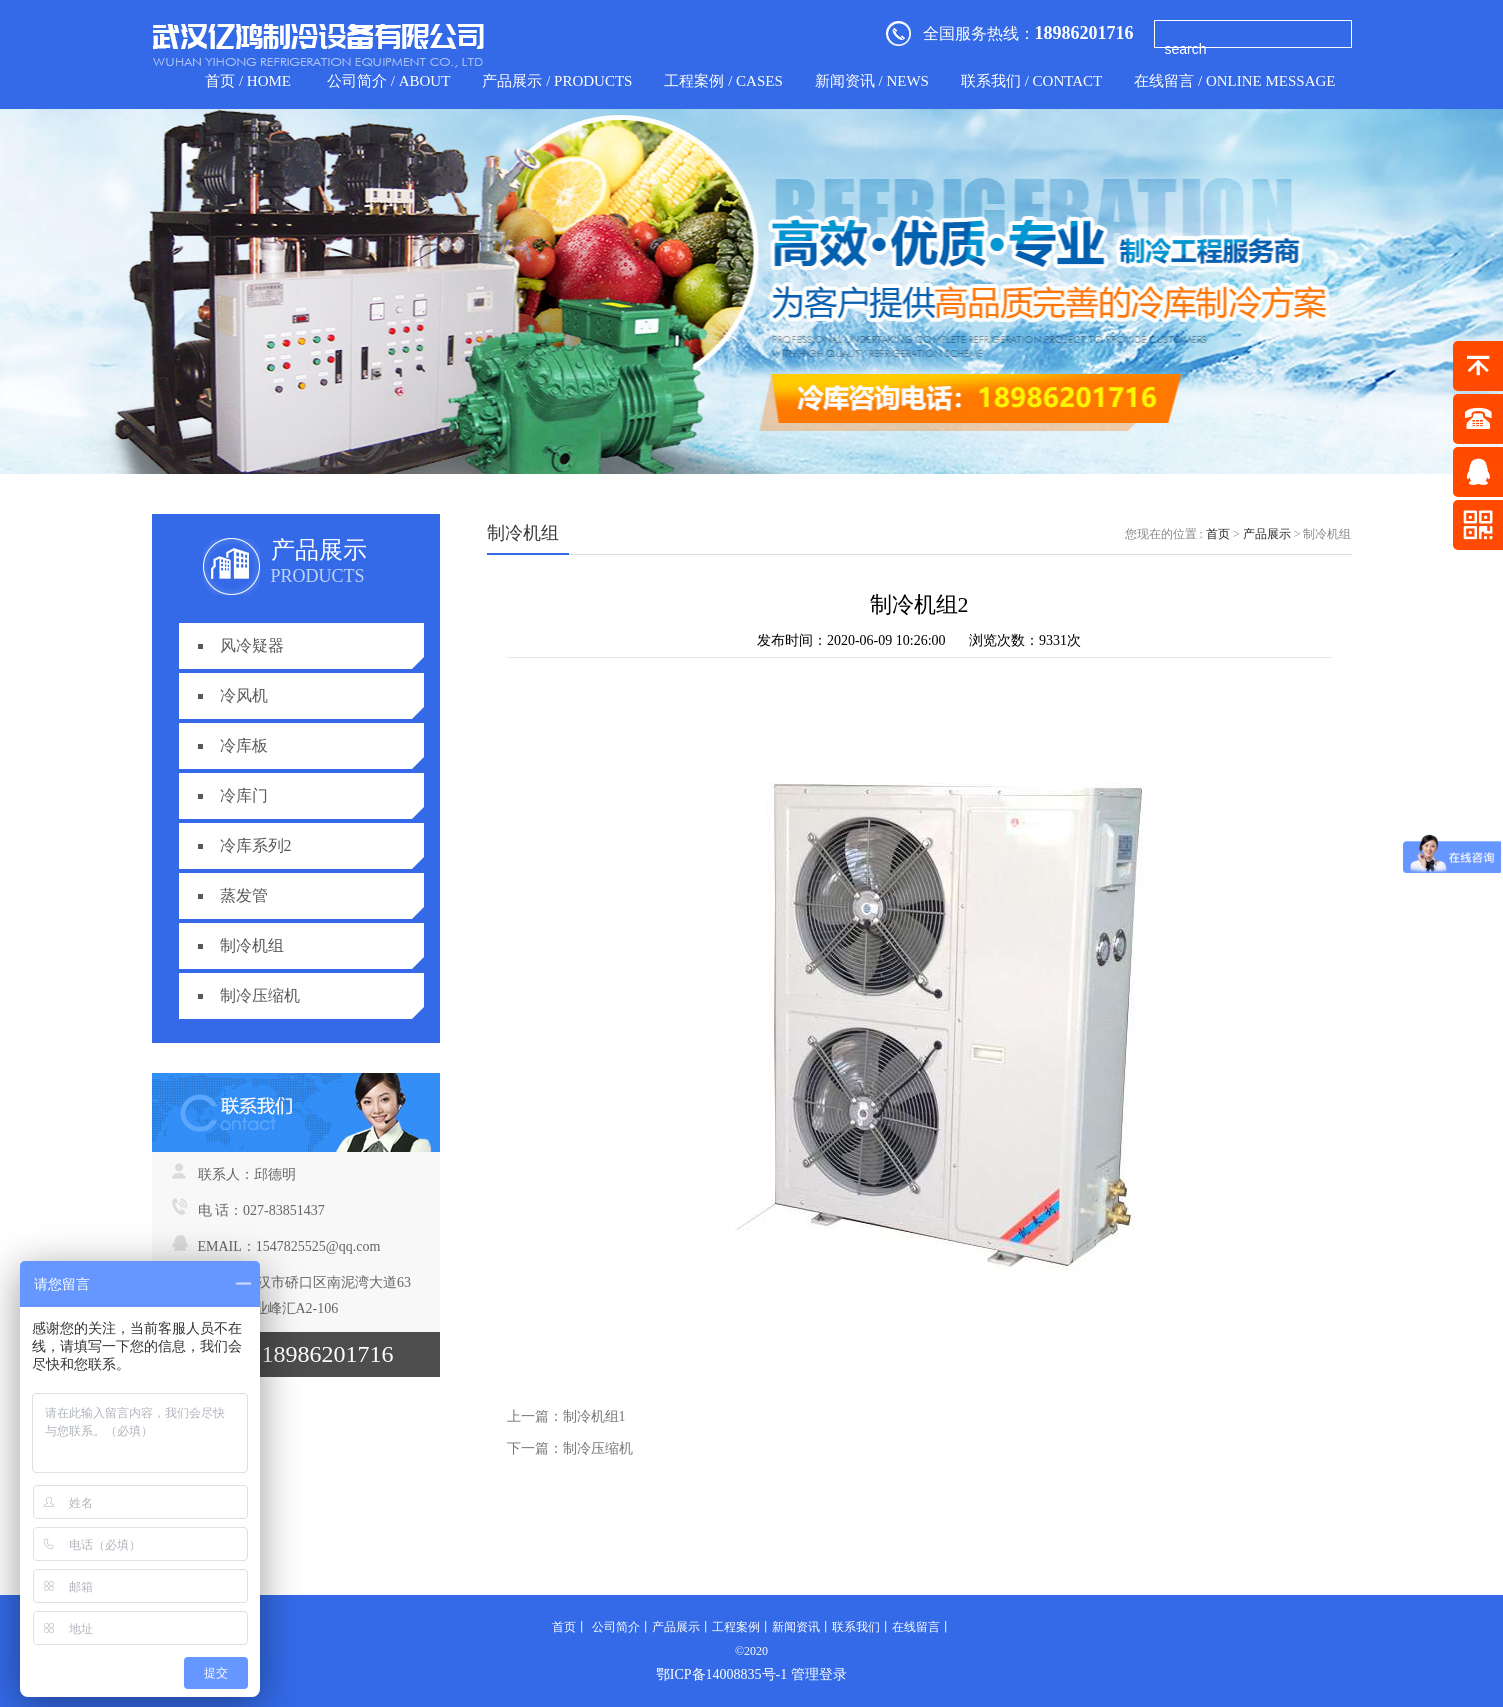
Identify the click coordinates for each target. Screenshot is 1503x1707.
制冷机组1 (594, 1416)
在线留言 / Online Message (1234, 81)
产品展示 (1267, 534)
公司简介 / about (388, 81)
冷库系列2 (256, 845)
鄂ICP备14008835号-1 (721, 1674)
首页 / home (248, 81)
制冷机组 (252, 945)
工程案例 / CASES (723, 81)
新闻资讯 (796, 1627)
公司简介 (616, 1627)
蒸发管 (244, 895)
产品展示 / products (557, 81)
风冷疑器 (252, 645)
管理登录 (819, 1674)
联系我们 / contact (1031, 81)
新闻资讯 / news (872, 81)
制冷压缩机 (260, 995)
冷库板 (244, 745)
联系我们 (856, 1627)
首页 (1218, 534)
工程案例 (736, 1627)
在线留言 (916, 1627)
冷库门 (244, 795)
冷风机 (244, 695)
